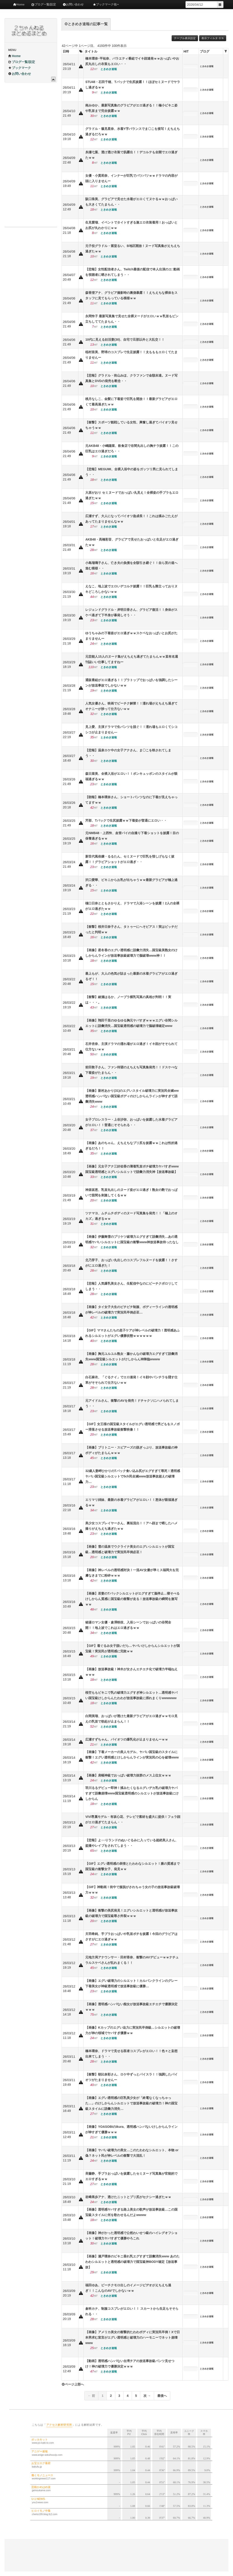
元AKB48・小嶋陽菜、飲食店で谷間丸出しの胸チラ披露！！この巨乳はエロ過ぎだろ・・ (131, 448)
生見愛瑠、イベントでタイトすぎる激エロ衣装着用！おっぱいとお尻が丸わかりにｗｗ (131, 225)
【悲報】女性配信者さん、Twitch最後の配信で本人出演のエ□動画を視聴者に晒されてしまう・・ (132, 272)
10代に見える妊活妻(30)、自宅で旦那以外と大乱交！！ (124, 339)
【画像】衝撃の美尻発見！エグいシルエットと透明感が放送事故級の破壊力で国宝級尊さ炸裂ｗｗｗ (131, 1913)
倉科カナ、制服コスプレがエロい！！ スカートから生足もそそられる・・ (131, 2311)
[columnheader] (80, 51)
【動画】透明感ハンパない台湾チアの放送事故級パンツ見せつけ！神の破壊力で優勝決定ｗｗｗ (129, 2363)
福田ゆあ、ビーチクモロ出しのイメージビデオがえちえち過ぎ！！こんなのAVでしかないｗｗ (128, 2287)
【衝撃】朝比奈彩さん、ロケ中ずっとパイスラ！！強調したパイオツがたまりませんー (131, 2077)
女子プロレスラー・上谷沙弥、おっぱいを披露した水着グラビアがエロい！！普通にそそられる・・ (131, 1122)
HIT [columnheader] (186, 51)
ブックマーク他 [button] (106, 4)
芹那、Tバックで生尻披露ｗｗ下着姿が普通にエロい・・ (126, 820)
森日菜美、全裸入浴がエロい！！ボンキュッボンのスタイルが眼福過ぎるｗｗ (131, 776)
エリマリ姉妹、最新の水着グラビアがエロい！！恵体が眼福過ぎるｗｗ (131, 1502)
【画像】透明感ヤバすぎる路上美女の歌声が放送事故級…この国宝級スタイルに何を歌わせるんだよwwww (131, 2212)
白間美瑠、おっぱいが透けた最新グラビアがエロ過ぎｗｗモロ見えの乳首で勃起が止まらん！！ (131, 1718)
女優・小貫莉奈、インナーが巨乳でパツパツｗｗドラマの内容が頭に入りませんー (131, 178)
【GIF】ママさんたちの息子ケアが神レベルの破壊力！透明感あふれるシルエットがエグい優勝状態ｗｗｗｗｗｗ (132, 1333)
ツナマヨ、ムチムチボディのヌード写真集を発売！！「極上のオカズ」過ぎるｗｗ (131, 1215)
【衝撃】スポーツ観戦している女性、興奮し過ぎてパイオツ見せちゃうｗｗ (131, 425)
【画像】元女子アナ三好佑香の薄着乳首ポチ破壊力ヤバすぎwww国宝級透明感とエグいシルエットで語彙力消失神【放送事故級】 (132, 1169)
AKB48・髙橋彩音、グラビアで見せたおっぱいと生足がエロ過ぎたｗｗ (131, 542)
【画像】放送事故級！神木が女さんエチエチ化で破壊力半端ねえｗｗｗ (131, 1671)
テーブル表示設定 (185, 38)
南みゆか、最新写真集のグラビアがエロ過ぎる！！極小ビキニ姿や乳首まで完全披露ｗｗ (131, 108)
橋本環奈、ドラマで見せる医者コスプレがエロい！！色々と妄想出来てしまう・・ (131, 2053)
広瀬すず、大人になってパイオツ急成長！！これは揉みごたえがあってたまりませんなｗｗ (131, 518)
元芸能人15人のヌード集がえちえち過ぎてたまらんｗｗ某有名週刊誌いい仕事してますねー (131, 659)
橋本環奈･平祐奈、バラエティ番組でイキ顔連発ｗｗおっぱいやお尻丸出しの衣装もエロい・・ (132, 61)
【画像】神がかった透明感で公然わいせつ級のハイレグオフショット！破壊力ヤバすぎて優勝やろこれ (131, 2235)
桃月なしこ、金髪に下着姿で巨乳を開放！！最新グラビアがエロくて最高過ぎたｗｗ (131, 401)
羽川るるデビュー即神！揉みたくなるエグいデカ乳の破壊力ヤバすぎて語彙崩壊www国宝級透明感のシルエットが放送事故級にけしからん (132, 1793)
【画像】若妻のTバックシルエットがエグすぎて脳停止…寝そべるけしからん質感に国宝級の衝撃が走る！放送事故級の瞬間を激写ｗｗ (132, 1599)
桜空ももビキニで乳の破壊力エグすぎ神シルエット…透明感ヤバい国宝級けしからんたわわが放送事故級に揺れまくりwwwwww (131, 1695)
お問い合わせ (73, 4)
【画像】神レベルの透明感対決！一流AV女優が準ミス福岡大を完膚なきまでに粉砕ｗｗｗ (131, 1572)
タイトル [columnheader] (91, 51)
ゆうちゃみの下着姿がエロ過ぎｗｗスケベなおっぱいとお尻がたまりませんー (131, 635)
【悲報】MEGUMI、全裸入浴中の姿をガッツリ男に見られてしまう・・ (131, 471)
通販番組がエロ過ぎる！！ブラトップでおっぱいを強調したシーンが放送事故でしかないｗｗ (131, 682)
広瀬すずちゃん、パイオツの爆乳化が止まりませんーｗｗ (126, 1739)
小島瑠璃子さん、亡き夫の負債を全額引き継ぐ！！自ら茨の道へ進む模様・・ (131, 565)
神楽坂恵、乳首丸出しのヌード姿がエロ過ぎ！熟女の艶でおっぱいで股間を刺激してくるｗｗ (131, 1192)
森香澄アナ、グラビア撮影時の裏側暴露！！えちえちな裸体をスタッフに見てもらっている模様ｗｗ (131, 295)
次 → (147, 2395)
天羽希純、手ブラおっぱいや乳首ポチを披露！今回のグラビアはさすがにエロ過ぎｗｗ (131, 1936)
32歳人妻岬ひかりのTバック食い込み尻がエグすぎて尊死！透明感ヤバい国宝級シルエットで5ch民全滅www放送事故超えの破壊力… (132, 1476)
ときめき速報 (206, 66)
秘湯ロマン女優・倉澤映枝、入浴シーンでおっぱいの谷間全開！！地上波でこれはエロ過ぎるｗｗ (128, 1625)
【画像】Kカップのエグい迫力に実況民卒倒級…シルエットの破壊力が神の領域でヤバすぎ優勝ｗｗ (132, 2030)
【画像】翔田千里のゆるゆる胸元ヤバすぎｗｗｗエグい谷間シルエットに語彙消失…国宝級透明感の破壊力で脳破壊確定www (131, 1023)
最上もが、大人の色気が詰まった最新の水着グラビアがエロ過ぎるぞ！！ (131, 976)
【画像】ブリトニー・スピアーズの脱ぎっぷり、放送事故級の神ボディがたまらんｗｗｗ (131, 1450)
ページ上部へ (73, 2384)
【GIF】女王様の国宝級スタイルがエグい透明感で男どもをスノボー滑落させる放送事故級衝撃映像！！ (132, 1426)
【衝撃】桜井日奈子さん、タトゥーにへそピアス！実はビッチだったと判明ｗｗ (131, 929)
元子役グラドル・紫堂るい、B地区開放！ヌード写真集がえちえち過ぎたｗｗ (132, 248)
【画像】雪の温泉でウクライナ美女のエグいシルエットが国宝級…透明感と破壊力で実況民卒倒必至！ (129, 1549)
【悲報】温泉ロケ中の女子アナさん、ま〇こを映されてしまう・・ (128, 752)
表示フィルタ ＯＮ (212, 38)
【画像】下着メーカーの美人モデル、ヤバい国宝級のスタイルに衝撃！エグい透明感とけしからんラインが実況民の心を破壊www (132, 1754)
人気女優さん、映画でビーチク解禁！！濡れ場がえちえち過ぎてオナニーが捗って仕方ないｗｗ (131, 706)
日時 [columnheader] (66, 51)
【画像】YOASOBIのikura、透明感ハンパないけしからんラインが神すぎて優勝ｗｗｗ (131, 2129)
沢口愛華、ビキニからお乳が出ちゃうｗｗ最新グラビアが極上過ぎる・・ (131, 882)
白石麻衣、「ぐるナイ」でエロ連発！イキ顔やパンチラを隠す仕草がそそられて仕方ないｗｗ (131, 1379)
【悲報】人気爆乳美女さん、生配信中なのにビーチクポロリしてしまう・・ (131, 1286)
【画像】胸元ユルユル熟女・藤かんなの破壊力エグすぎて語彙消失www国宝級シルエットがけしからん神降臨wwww (131, 1356)
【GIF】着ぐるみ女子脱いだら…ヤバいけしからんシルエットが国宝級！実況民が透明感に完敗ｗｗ (132, 1648)
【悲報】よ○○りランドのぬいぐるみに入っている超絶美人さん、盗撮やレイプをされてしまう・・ (131, 1842)
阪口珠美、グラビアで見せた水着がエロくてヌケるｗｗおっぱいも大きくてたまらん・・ (131, 201)
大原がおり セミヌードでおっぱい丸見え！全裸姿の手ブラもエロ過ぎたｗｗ (131, 495)
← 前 (91, 2395)
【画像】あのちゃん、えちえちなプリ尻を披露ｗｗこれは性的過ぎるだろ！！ (131, 1145)
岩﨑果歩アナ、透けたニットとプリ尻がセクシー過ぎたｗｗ (128, 2197)
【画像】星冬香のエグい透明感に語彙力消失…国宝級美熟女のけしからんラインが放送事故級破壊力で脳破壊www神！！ (131, 952)
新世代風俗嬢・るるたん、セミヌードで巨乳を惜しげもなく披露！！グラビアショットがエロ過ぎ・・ (129, 859)
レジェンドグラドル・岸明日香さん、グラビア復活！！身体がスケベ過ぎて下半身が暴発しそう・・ (131, 612)
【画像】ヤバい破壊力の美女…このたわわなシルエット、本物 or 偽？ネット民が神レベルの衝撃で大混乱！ (131, 2152)
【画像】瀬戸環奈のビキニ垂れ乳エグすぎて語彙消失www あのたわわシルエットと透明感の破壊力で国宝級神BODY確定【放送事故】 (132, 2261)
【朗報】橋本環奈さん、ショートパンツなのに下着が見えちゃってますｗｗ (131, 799)
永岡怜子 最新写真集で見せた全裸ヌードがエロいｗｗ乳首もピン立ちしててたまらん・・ (131, 318)
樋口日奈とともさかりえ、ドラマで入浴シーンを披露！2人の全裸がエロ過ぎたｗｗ (132, 906)
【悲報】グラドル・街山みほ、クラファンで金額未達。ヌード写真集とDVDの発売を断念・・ (131, 378)
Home (19, 4)
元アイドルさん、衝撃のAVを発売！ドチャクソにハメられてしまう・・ (131, 1403)
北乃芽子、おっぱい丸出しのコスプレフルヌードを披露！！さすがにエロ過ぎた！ (131, 1262)
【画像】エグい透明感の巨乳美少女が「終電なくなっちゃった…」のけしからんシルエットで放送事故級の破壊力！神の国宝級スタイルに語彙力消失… (131, 2103)
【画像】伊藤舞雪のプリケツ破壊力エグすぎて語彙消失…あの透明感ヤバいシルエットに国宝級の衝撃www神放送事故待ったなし (132, 1239)
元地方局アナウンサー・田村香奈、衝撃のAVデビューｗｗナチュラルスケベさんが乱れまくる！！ (131, 1960)
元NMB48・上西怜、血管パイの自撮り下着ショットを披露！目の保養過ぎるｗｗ (132, 835)
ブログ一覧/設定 (43, 4)
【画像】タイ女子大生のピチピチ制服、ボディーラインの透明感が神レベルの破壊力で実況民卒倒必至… (131, 1309)
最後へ (162, 2395)
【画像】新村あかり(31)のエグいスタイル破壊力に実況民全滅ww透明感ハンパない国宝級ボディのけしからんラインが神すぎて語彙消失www (132, 1096)
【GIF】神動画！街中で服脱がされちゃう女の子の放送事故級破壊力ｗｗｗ (132, 1889)
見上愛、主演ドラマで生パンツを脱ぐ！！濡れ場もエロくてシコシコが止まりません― (131, 729)
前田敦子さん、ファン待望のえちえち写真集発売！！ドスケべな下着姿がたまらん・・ (131, 1069)
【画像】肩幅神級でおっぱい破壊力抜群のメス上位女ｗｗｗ (128, 1775)
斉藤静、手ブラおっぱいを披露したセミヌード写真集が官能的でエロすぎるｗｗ (131, 2176)
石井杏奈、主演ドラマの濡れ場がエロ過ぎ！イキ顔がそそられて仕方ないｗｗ (131, 1046)
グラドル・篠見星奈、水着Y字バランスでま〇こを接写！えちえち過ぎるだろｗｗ (132, 131)
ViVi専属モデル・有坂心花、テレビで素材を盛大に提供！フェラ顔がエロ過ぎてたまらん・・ (132, 1819)
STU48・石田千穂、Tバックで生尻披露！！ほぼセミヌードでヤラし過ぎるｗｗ (132, 84)
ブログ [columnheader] (204, 51)
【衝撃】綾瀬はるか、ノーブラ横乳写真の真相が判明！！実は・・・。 (128, 999)
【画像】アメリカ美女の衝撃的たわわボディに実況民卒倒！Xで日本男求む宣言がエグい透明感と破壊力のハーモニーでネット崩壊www (132, 2337)
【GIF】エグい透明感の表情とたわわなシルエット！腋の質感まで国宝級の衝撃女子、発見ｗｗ (132, 1866)
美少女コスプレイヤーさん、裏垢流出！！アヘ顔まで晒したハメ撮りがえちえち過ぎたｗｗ (131, 1525)
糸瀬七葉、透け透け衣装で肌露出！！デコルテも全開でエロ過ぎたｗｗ (131, 154)
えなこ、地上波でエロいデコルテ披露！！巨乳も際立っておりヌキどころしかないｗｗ (131, 589)
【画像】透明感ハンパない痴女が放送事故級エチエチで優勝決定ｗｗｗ (131, 2006)
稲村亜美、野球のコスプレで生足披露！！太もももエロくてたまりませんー (131, 354)
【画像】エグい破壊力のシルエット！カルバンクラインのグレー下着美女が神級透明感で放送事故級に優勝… (131, 1983)
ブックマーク (19, 68)
